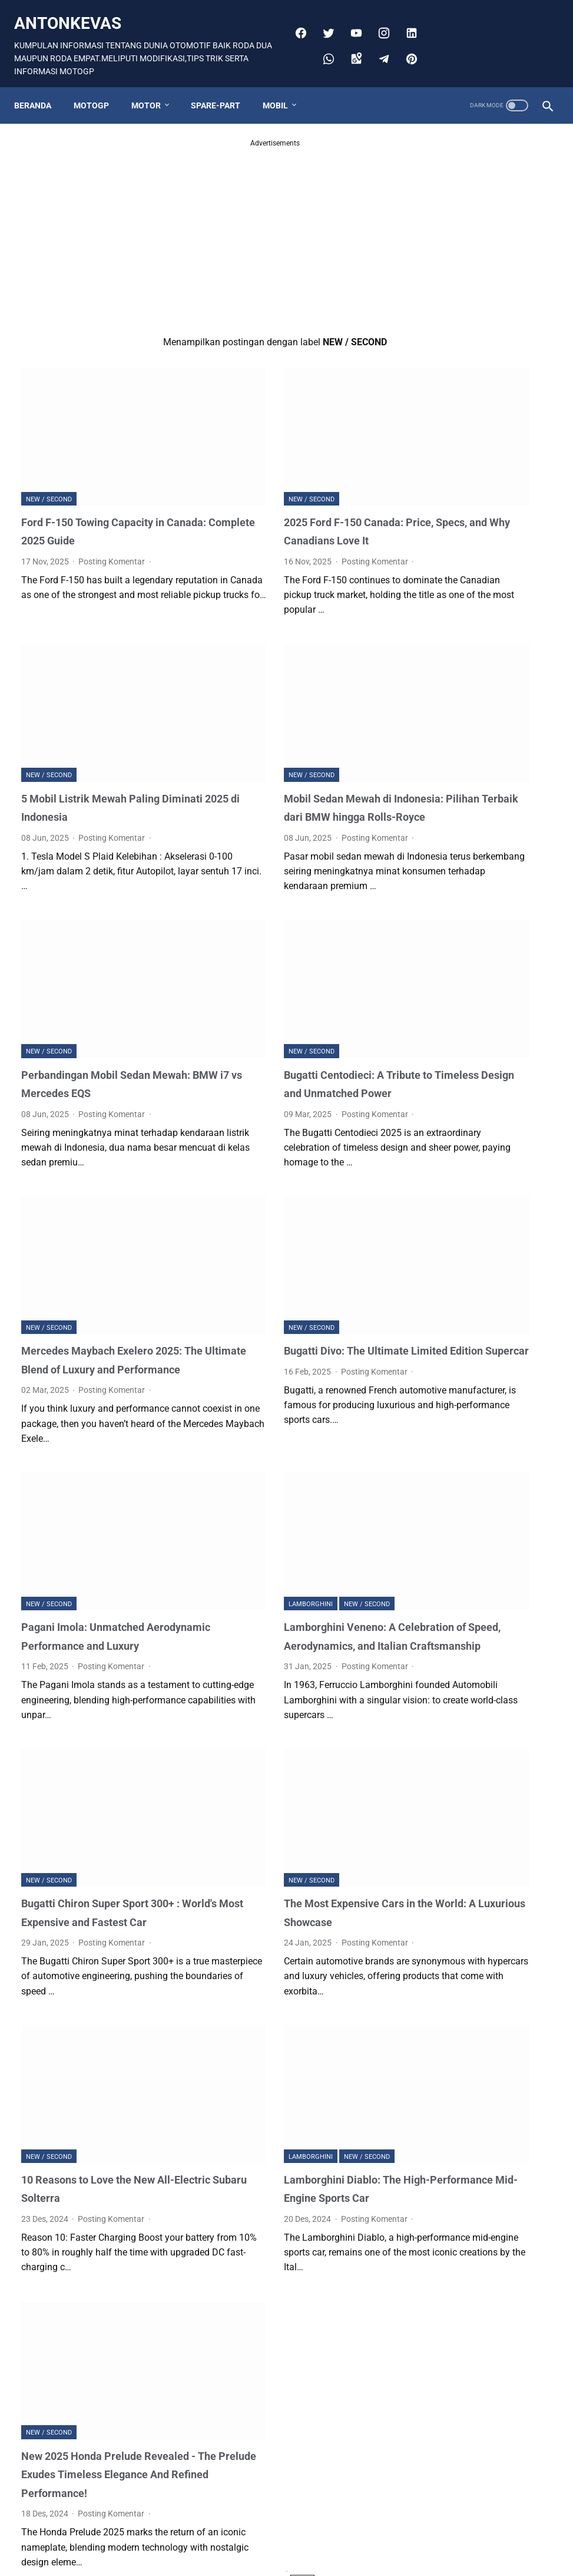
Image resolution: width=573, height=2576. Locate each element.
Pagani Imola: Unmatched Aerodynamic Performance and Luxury (102, 1558)
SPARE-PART (222, 96)
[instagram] (406, 13)
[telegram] (406, 39)
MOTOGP (98, 96)
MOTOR (153, 96)
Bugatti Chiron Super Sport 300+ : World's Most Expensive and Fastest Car (100, 1828)
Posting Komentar (112, 515)
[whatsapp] (351, 39)
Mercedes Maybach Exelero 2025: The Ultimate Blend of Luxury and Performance (94, 1292)
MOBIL (282, 96)
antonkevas (74, 16)
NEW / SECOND (49, 453)
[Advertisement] (197, 229)
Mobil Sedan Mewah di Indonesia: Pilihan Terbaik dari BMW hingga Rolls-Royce (286, 761)
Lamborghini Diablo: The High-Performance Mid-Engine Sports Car (286, 2094)
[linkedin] (323, 39)
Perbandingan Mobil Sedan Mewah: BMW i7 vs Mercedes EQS (99, 1026)
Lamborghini (233, 1517)
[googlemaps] (379, 39)
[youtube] (379, 13)
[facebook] (323, 13)
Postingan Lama (331, 2524)
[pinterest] (406, 65)
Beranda (39, 96)
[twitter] (351, 13)
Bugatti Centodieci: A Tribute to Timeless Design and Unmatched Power (289, 1026)
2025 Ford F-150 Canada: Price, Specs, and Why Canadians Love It (289, 494)
